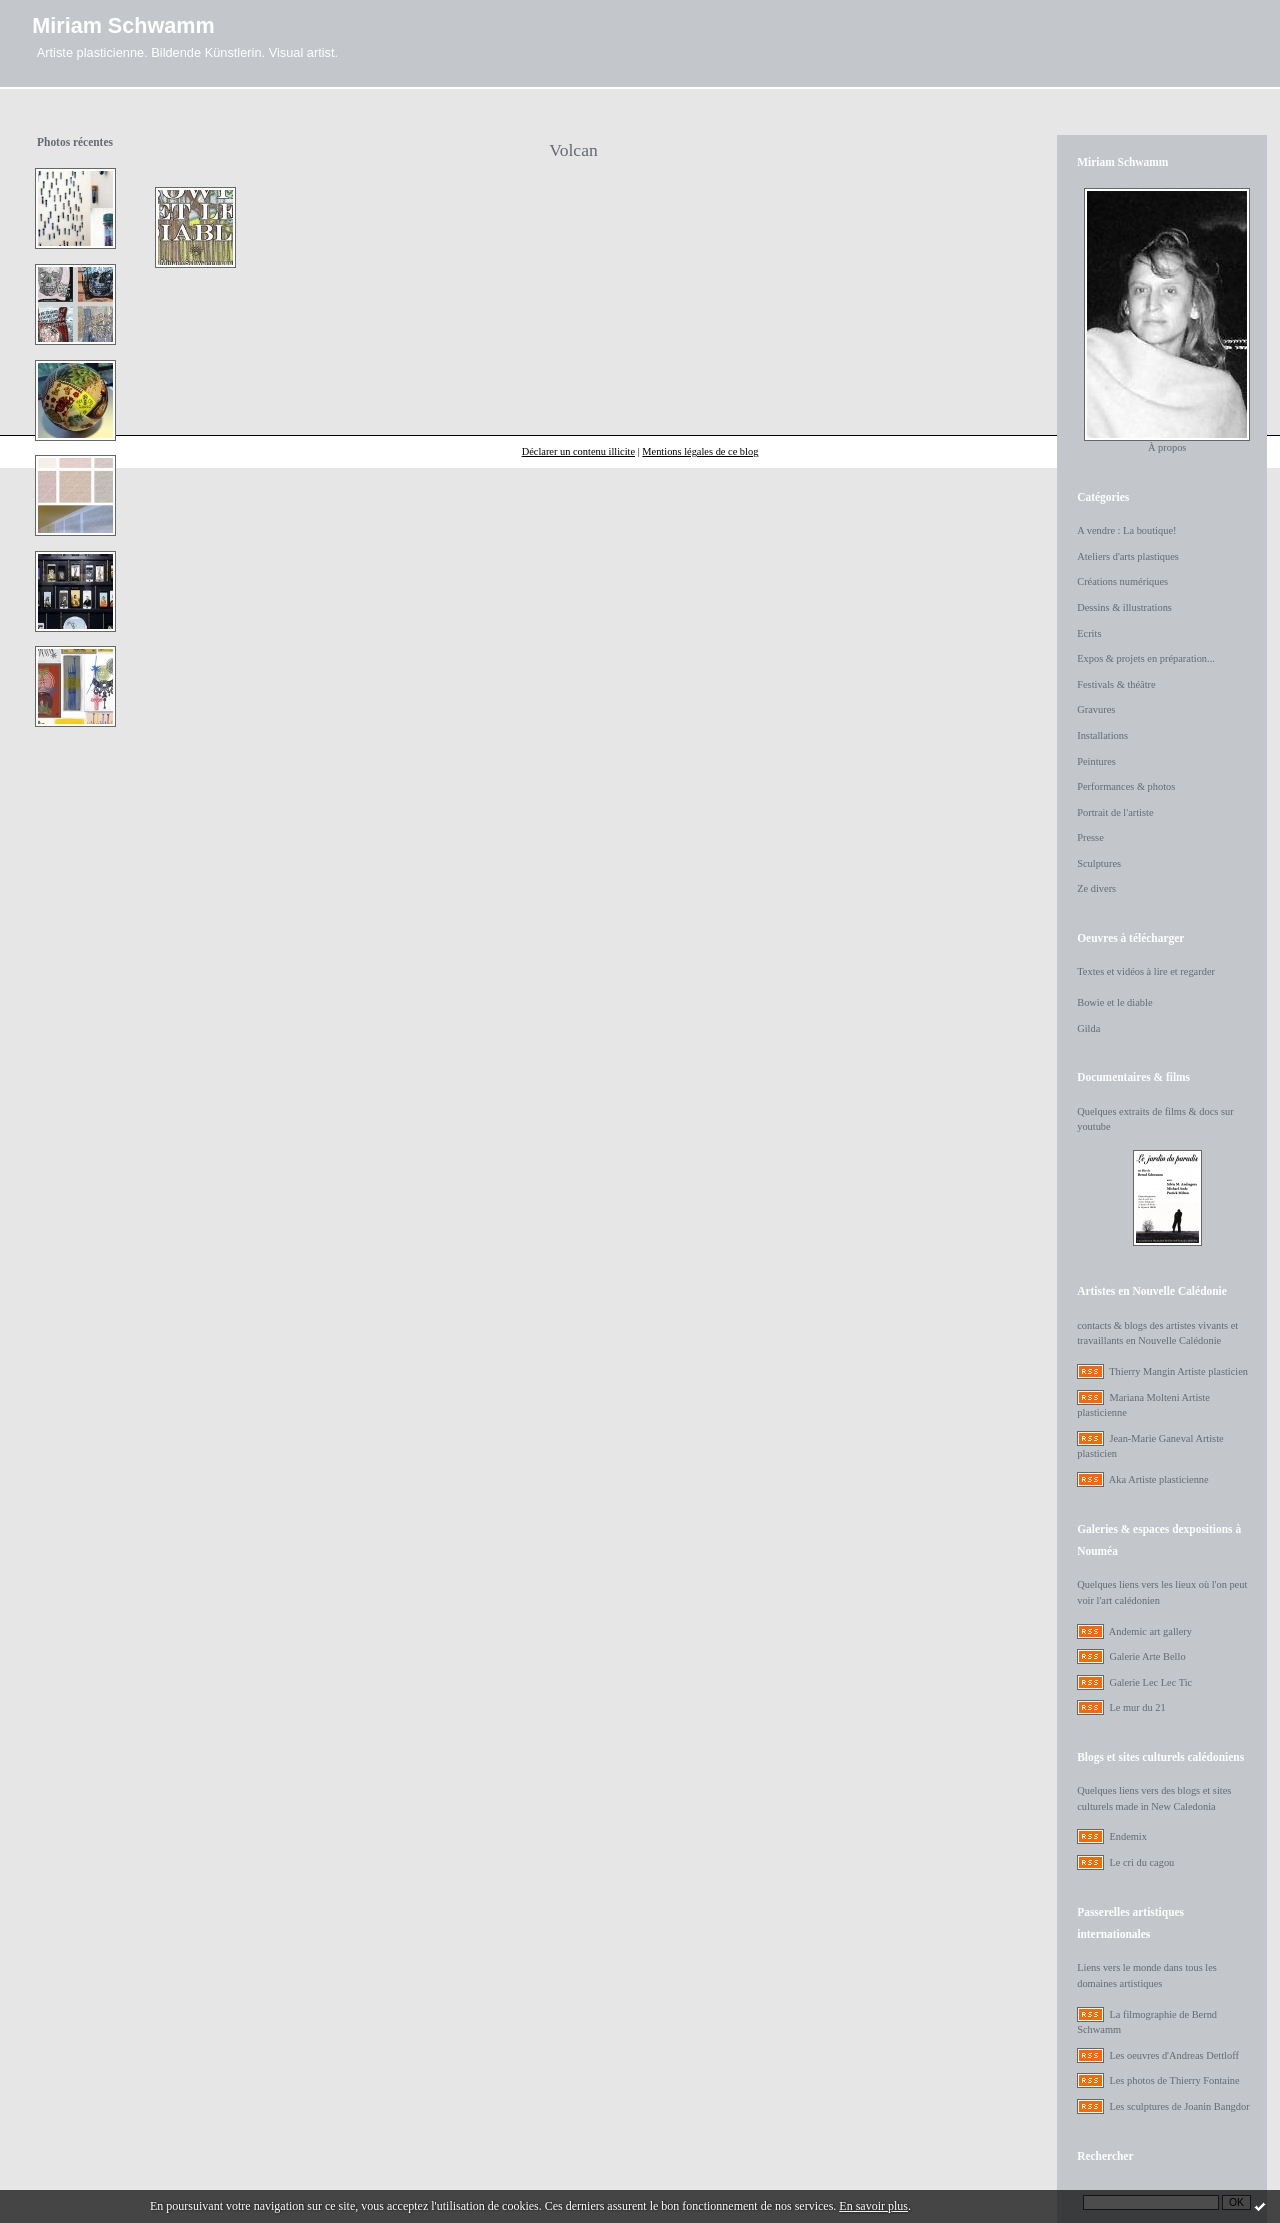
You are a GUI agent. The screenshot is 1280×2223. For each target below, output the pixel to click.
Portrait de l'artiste (1115, 812)
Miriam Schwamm (123, 25)
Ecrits (1089, 633)
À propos (1167, 447)
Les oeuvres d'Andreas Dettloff (1174, 2055)
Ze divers (1096, 888)
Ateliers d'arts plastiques (1128, 556)
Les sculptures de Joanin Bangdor (1179, 2106)
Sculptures (1099, 863)
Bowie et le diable (1114, 1002)
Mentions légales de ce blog (700, 451)
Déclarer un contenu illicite (578, 451)
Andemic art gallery (1150, 1631)
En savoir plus (873, 2206)
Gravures (1096, 709)
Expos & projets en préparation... (1146, 658)
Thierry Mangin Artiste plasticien (1178, 1371)
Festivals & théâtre (1116, 684)
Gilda (1088, 1028)
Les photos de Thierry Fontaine (1174, 2080)
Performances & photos (1126, 786)
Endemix (1128, 1836)
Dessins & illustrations (1124, 607)
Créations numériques (1122, 581)
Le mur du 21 (1137, 1707)
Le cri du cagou (1141, 1862)
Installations (1102, 735)
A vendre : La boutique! (1126, 530)
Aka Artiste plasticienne (1159, 1479)
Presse (1090, 837)
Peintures (1096, 761)
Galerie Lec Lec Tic (1150, 1682)
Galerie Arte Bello (1147, 1656)
